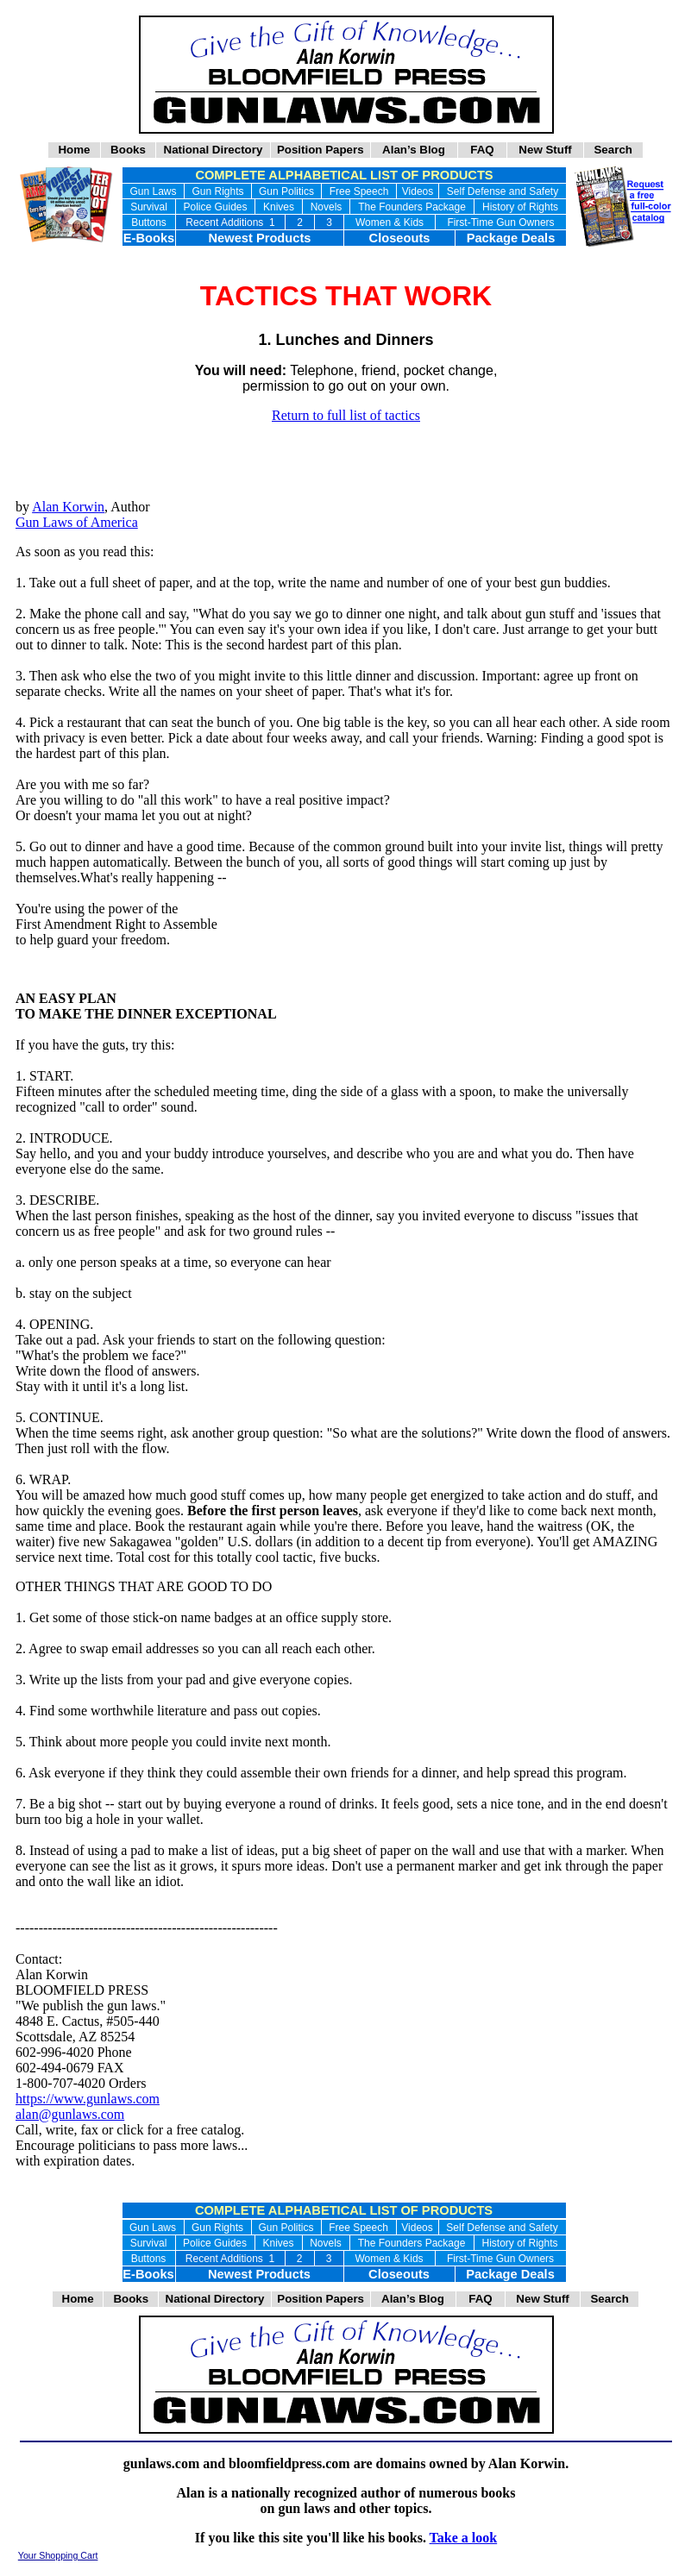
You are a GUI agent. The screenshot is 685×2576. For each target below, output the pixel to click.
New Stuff (545, 149)
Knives (278, 207)
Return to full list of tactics (346, 415)
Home (74, 149)
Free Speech (359, 191)
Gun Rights (217, 191)
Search (613, 149)
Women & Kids (389, 222)
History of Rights (520, 207)
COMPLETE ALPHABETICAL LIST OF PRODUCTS (344, 175)
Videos (417, 191)
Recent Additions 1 (229, 222)
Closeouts (399, 238)
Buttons (149, 222)
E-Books (148, 238)
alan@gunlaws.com (70, 2114)
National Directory (213, 149)
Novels (326, 207)
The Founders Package (412, 207)
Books (128, 149)
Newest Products (260, 238)
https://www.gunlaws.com (88, 2098)
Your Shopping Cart (58, 2555)
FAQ (482, 149)
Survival (148, 207)
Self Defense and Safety (502, 191)
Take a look (464, 2537)
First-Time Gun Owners (500, 222)
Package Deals (511, 238)
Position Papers (320, 149)
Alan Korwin (68, 506)
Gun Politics (286, 191)
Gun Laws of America (77, 522)
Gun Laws (152, 191)
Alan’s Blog (413, 149)
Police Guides (215, 207)
